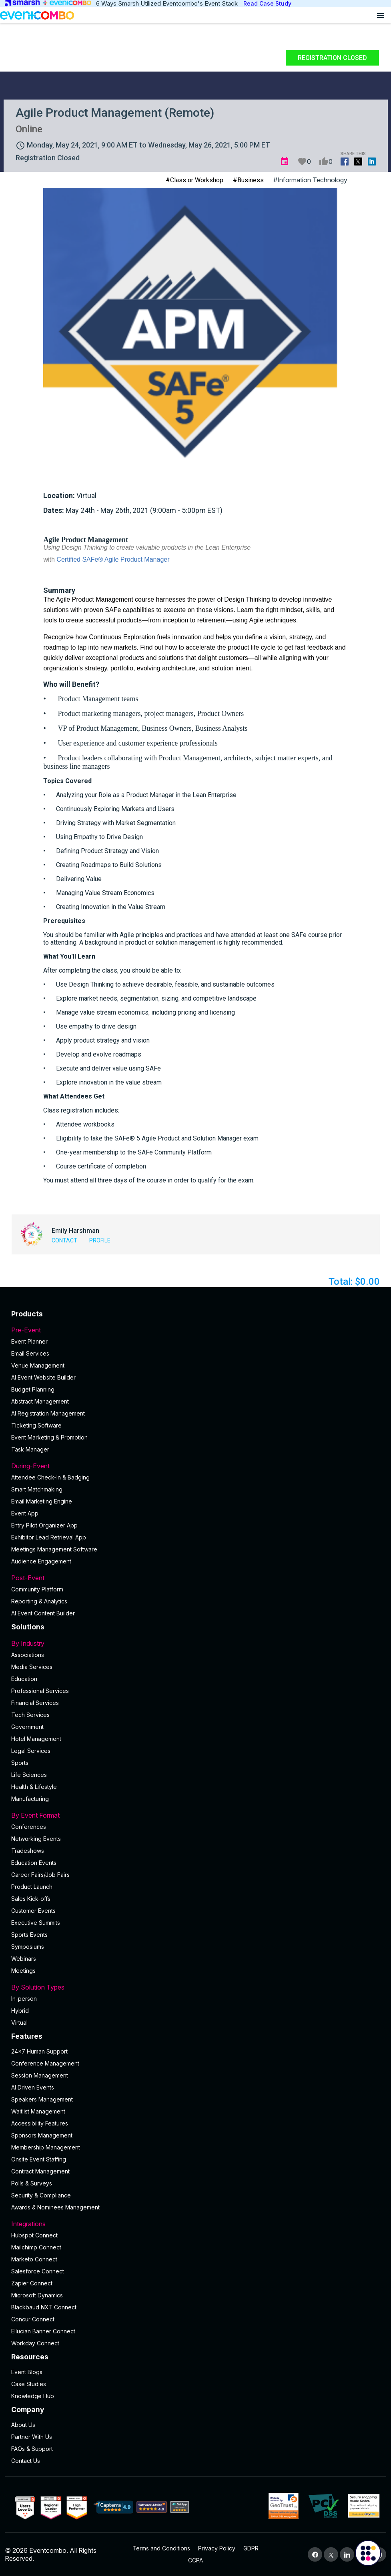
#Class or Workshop (194, 180)
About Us (23, 2424)
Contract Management (40, 2171)
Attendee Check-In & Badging (50, 1477)
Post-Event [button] (195, 1578)
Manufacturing (30, 1798)
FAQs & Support (32, 2448)
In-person (24, 1998)
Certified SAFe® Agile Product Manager (112, 559)
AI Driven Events (32, 2087)
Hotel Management (36, 1738)
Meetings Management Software (54, 1549)
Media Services (31, 1666)
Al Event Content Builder (43, 1613)
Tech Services (30, 1714)
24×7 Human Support (39, 2051)
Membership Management (45, 2147)
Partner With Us (31, 2436)
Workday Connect (35, 2343)
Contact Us (25, 2460)
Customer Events (33, 1910)
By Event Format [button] (195, 1815)
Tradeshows (27, 1850)
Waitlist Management (38, 2111)
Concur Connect (32, 2319)
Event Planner (29, 1341)
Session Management (39, 2075)
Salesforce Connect (37, 2271)
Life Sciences (29, 1774)
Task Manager (30, 1449)
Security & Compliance (41, 2195)
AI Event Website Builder (43, 1377)
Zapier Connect (31, 2283)
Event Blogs (26, 2372)
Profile (99, 1240)
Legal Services (30, 1750)
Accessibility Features (39, 2123)
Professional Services (40, 1690)
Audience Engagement (41, 1561)
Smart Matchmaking (36, 1489)
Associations (27, 1654)
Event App (24, 1513)
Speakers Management (42, 2099)
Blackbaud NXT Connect (43, 2307)
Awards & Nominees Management (55, 2207)
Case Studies (28, 2384)
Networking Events (36, 1838)
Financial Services (35, 1702)
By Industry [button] (195, 1643)
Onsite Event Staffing (38, 2159)
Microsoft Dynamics (37, 2295)
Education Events (33, 1862)
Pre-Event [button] (195, 1330)
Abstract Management (40, 1401)
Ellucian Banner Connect (43, 2331)
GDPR (251, 2548)
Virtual (19, 2022)
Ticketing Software (36, 1425)
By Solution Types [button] (195, 1987)
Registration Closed (332, 58)
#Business (248, 180)
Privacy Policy (216, 2548)
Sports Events (29, 1934)
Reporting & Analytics (39, 1601)
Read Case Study (267, 3)
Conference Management (45, 2063)
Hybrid (20, 2010)
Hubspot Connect (34, 2235)
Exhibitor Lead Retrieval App (48, 1537)
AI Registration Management (48, 1413)
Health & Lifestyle (34, 1786)
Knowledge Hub (32, 2396)
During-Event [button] (195, 1466)
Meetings (23, 1970)
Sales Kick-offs (30, 1898)
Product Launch (31, 1886)
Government (27, 1726)
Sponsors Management (41, 2135)
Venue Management (37, 1365)
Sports (19, 1762)
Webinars (23, 1958)
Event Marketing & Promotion (49, 1437)
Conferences (28, 1826)
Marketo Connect (34, 2259)
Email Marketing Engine (41, 1501)
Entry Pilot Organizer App (44, 1525)
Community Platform (37, 1589)
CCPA (195, 2560)
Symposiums (27, 1946)
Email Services (30, 1353)
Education (24, 1678)
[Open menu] (381, 15)
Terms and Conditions (161, 2548)
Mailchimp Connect (36, 2247)
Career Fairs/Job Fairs (40, 1874)
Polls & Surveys (31, 2183)
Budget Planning (32, 1389)
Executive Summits (35, 1922)
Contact (64, 1240)
